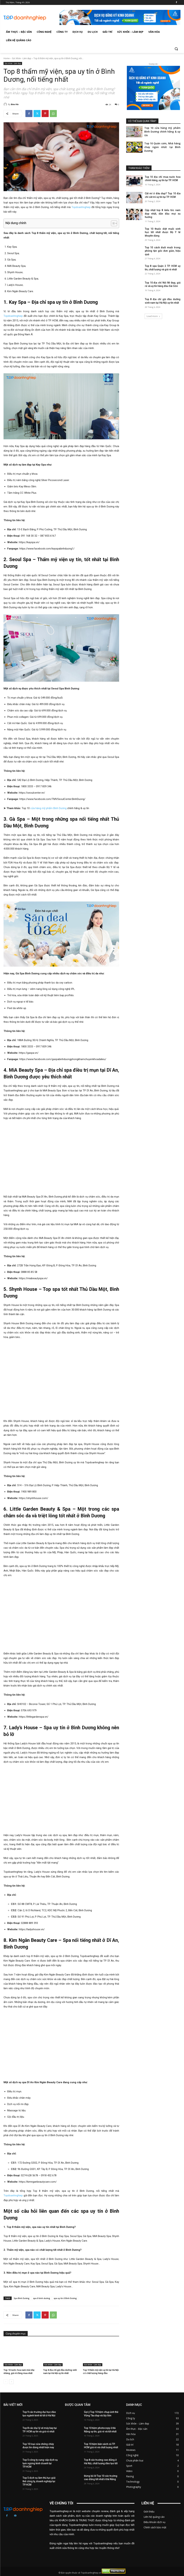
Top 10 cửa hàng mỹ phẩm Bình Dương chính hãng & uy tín (162, 131)
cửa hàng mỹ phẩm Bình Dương (48, 808)
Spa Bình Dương (21, 2298)
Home (7, 58)
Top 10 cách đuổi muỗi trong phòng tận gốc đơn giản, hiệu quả (162, 251)
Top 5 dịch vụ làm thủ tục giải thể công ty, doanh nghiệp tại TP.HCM (39, 2481)
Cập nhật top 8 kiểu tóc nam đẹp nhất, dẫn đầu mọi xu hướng (162, 213)
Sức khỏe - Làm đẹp (21, 58)
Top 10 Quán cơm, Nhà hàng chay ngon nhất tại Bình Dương (162, 147)
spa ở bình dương (41, 2298)
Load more (153, 316)
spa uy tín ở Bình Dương (65, 2298)
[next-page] (11, 2381)
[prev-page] (6, 2381)
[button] (176, 49)
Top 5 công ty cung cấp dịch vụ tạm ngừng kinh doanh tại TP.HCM (40, 2463)
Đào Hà (15, 104)
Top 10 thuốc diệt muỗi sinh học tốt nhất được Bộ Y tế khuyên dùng (162, 232)
